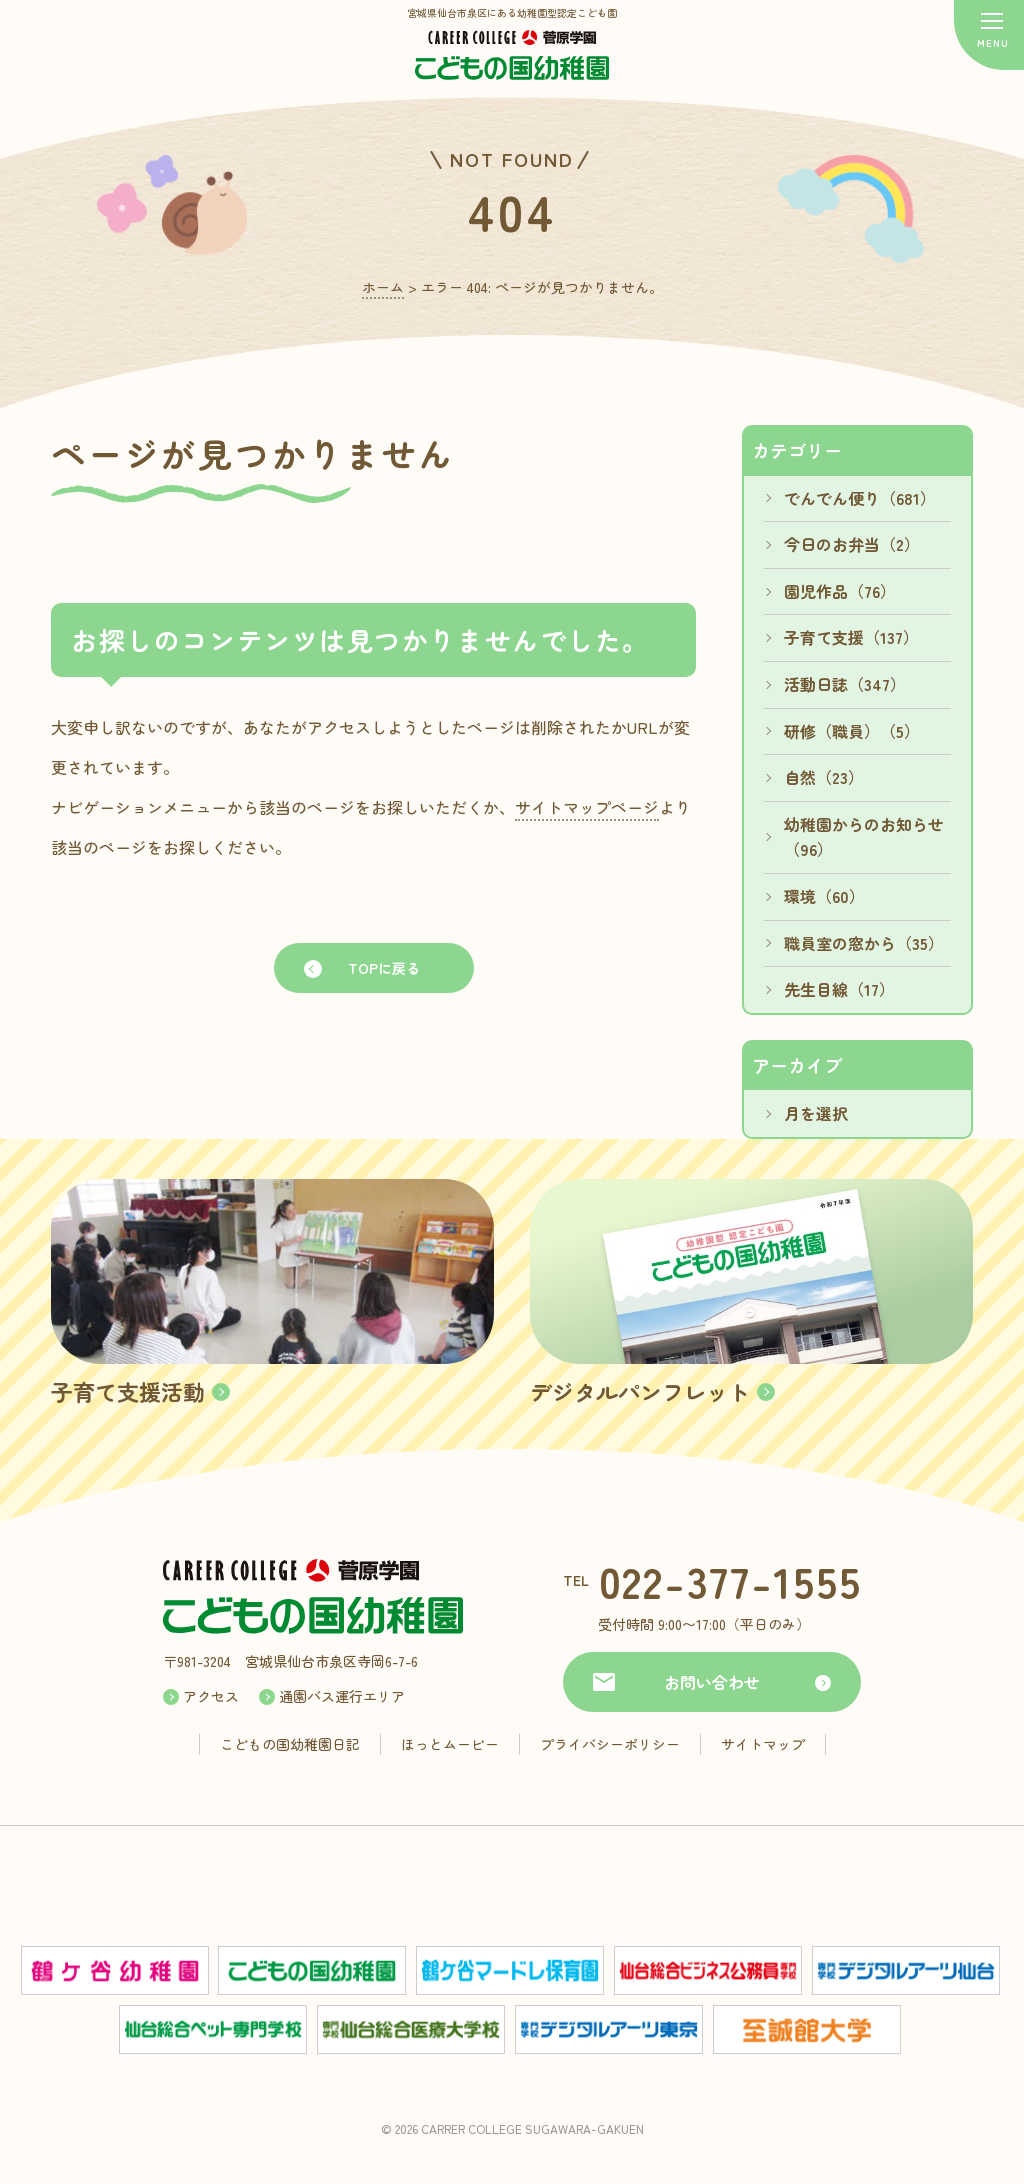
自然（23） (824, 777)
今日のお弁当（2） (852, 544)
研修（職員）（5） (852, 731)
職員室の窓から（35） (864, 943)
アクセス (211, 1696)
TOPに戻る (384, 968)
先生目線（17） (839, 989)
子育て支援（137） (851, 637)
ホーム (383, 287)
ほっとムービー (450, 1744)
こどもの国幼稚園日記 (290, 1744)
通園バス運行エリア (342, 1696)
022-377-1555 (730, 1580)
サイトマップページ (587, 807)
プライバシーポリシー (610, 1744)
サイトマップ (763, 1744)
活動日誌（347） (845, 684)
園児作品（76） (840, 591)
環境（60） (824, 896)
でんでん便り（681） (860, 498)
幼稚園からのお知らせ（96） (864, 837)
